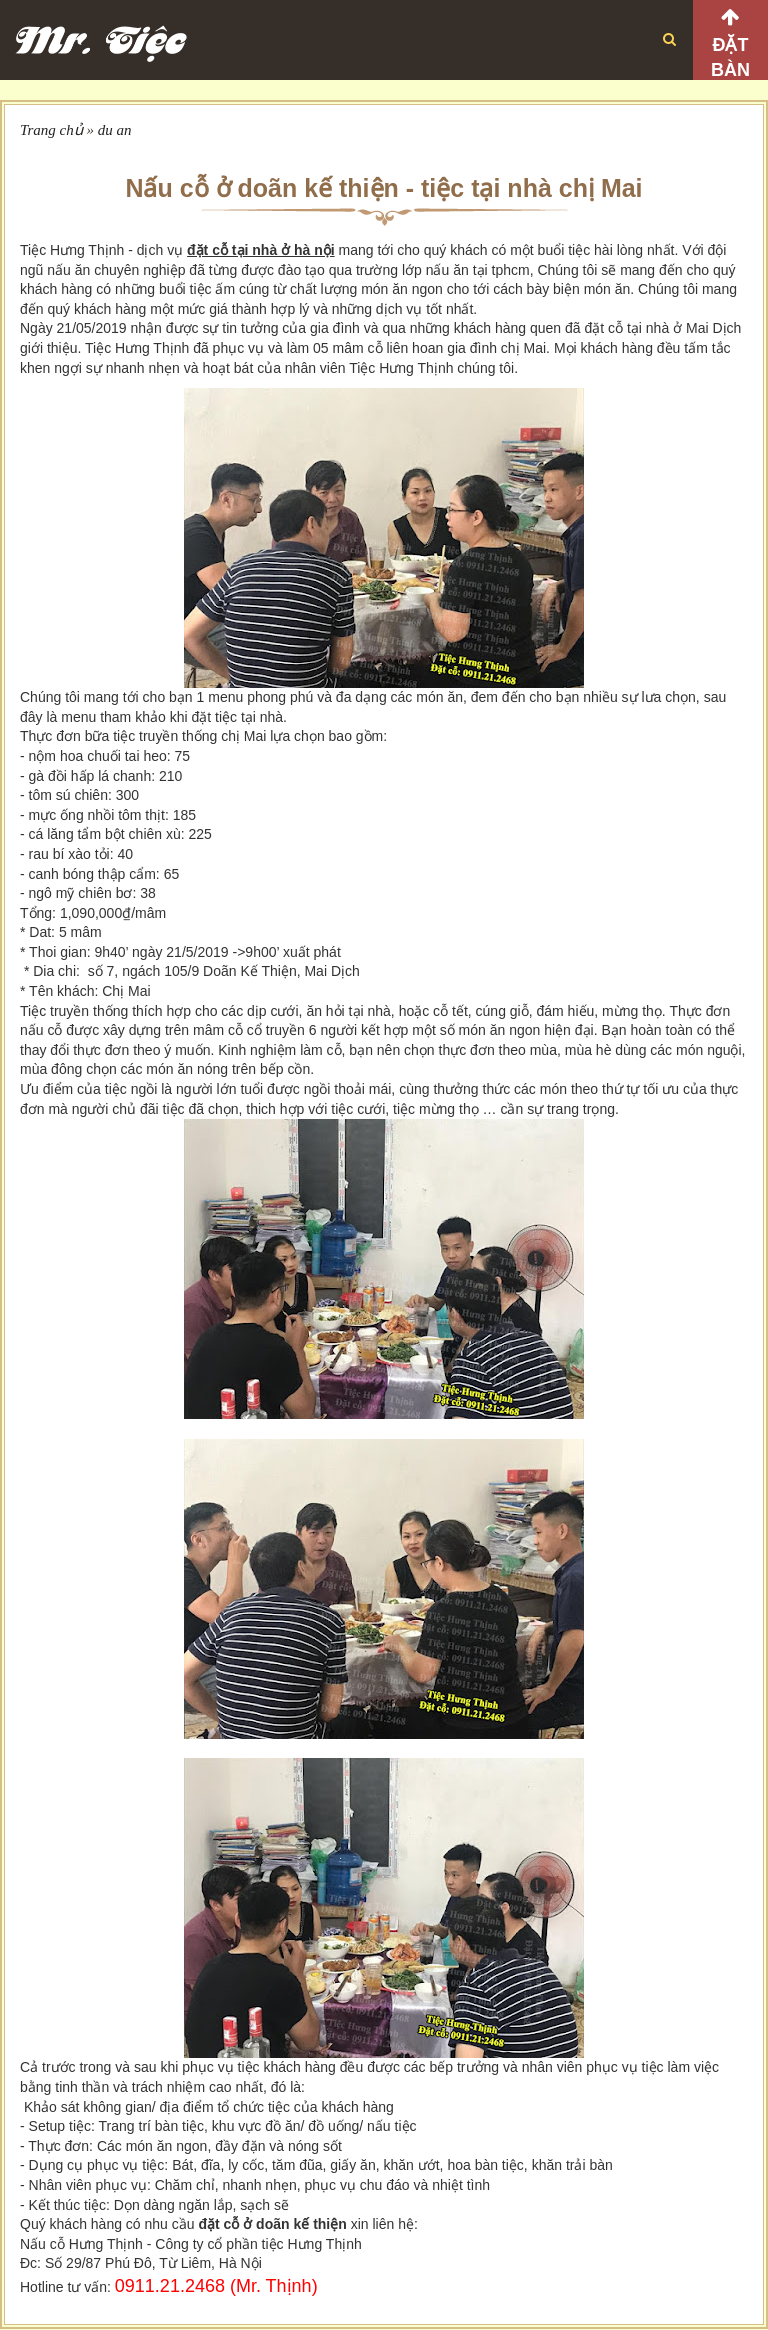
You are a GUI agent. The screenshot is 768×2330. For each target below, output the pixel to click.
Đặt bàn (730, 57)
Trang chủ (51, 130)
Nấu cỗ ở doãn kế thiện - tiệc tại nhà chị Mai (383, 188)
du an (115, 130)
